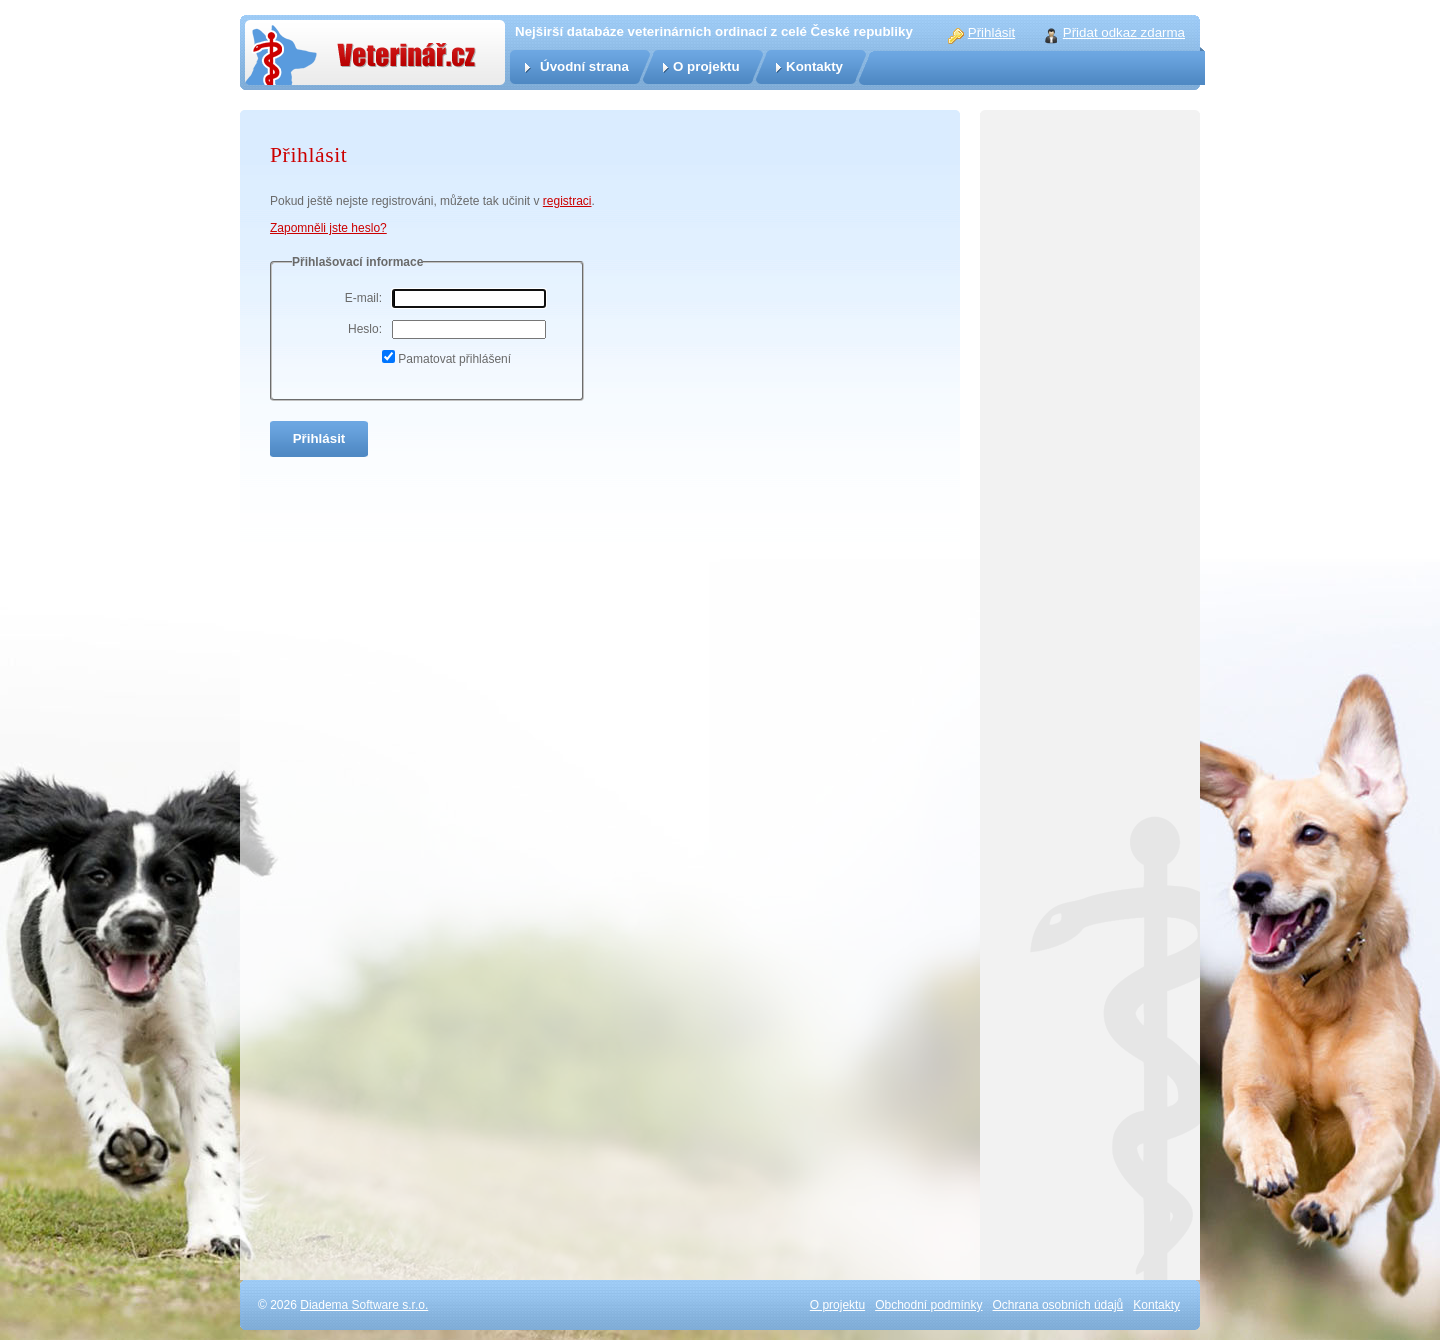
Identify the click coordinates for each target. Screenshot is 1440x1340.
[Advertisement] (1090, 550)
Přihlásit (991, 32)
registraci (567, 201)
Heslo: (365, 329)
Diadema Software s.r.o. (364, 1305)
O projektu (706, 66)
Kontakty (814, 66)
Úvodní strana (584, 66)
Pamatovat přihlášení (454, 359)
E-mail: (363, 298)
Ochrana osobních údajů (1058, 1305)
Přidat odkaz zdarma (1124, 32)
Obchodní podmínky (928, 1305)
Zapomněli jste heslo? (328, 228)
